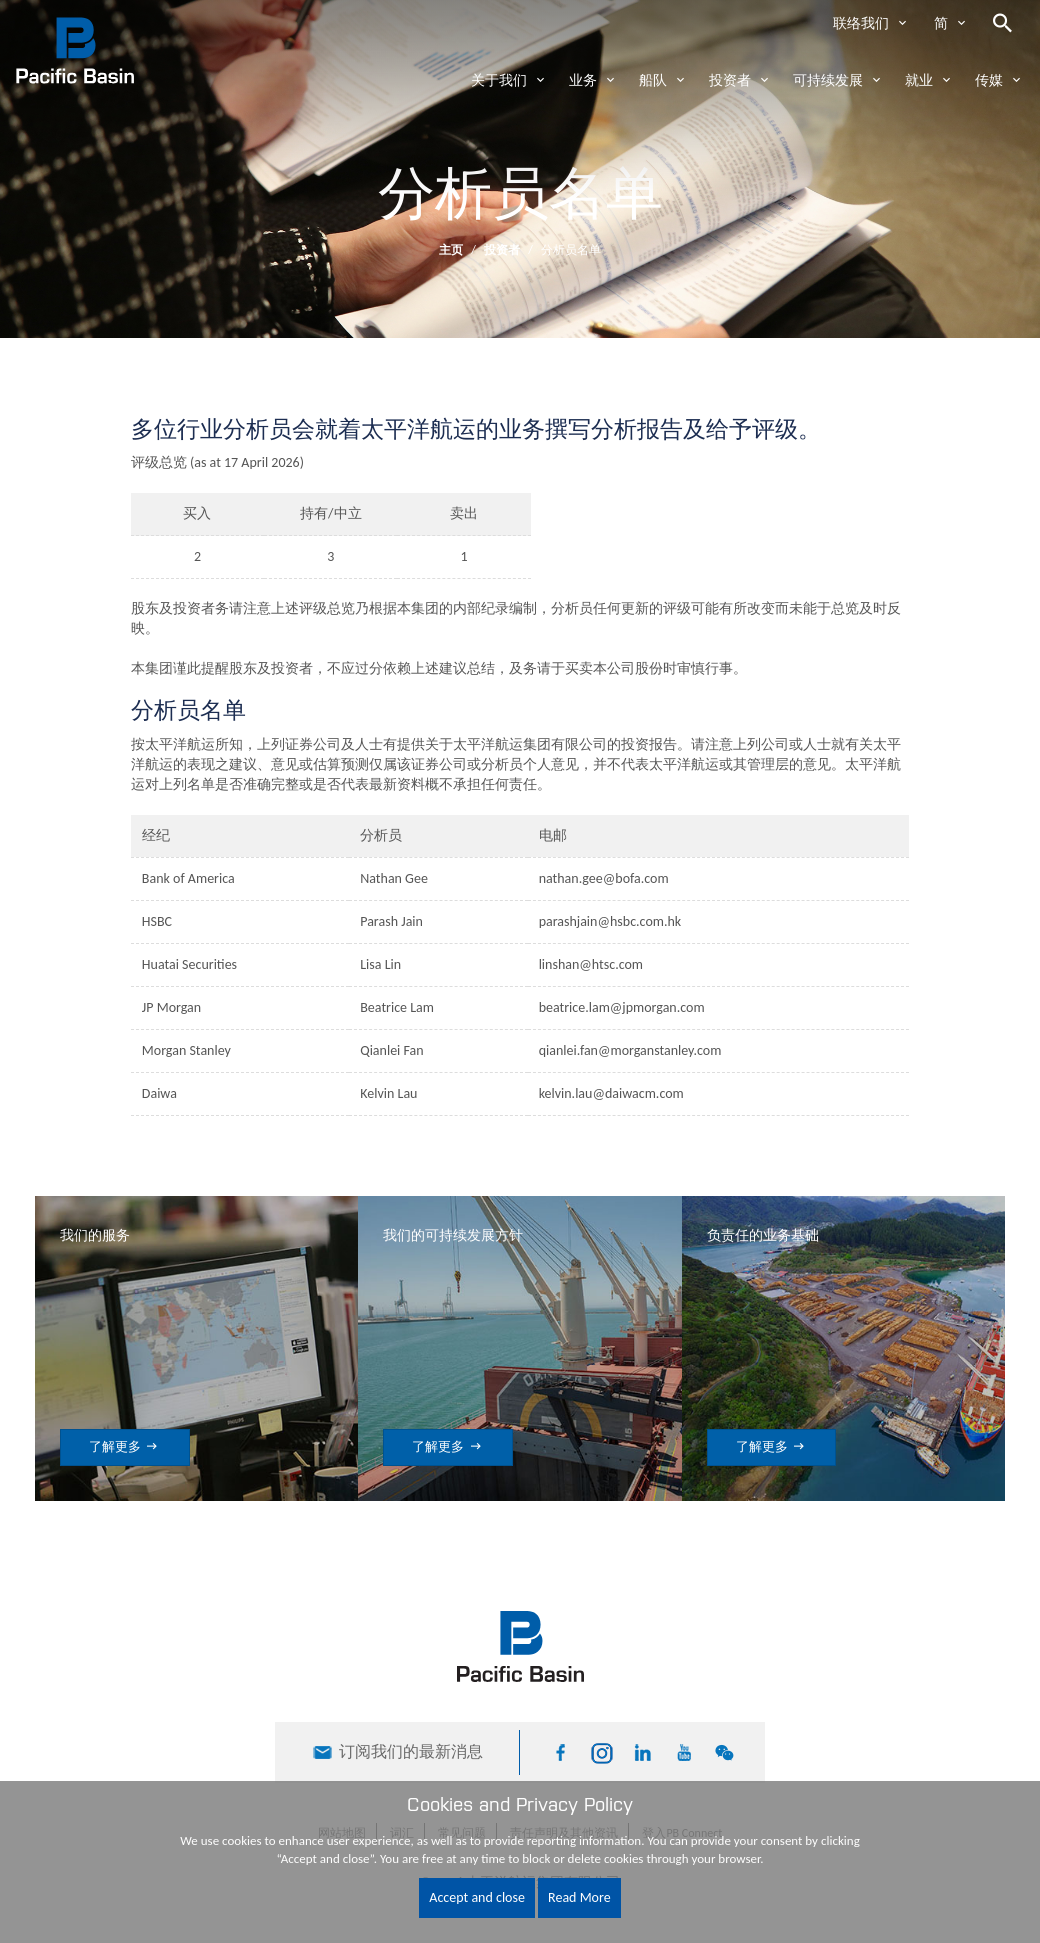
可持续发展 (828, 81)
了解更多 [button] (125, 1446)
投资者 (730, 81)
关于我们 (499, 81)
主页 (451, 250)
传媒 (989, 81)
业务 (583, 81)
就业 (919, 81)
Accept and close (477, 1897)
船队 (653, 81)
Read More (579, 1897)
